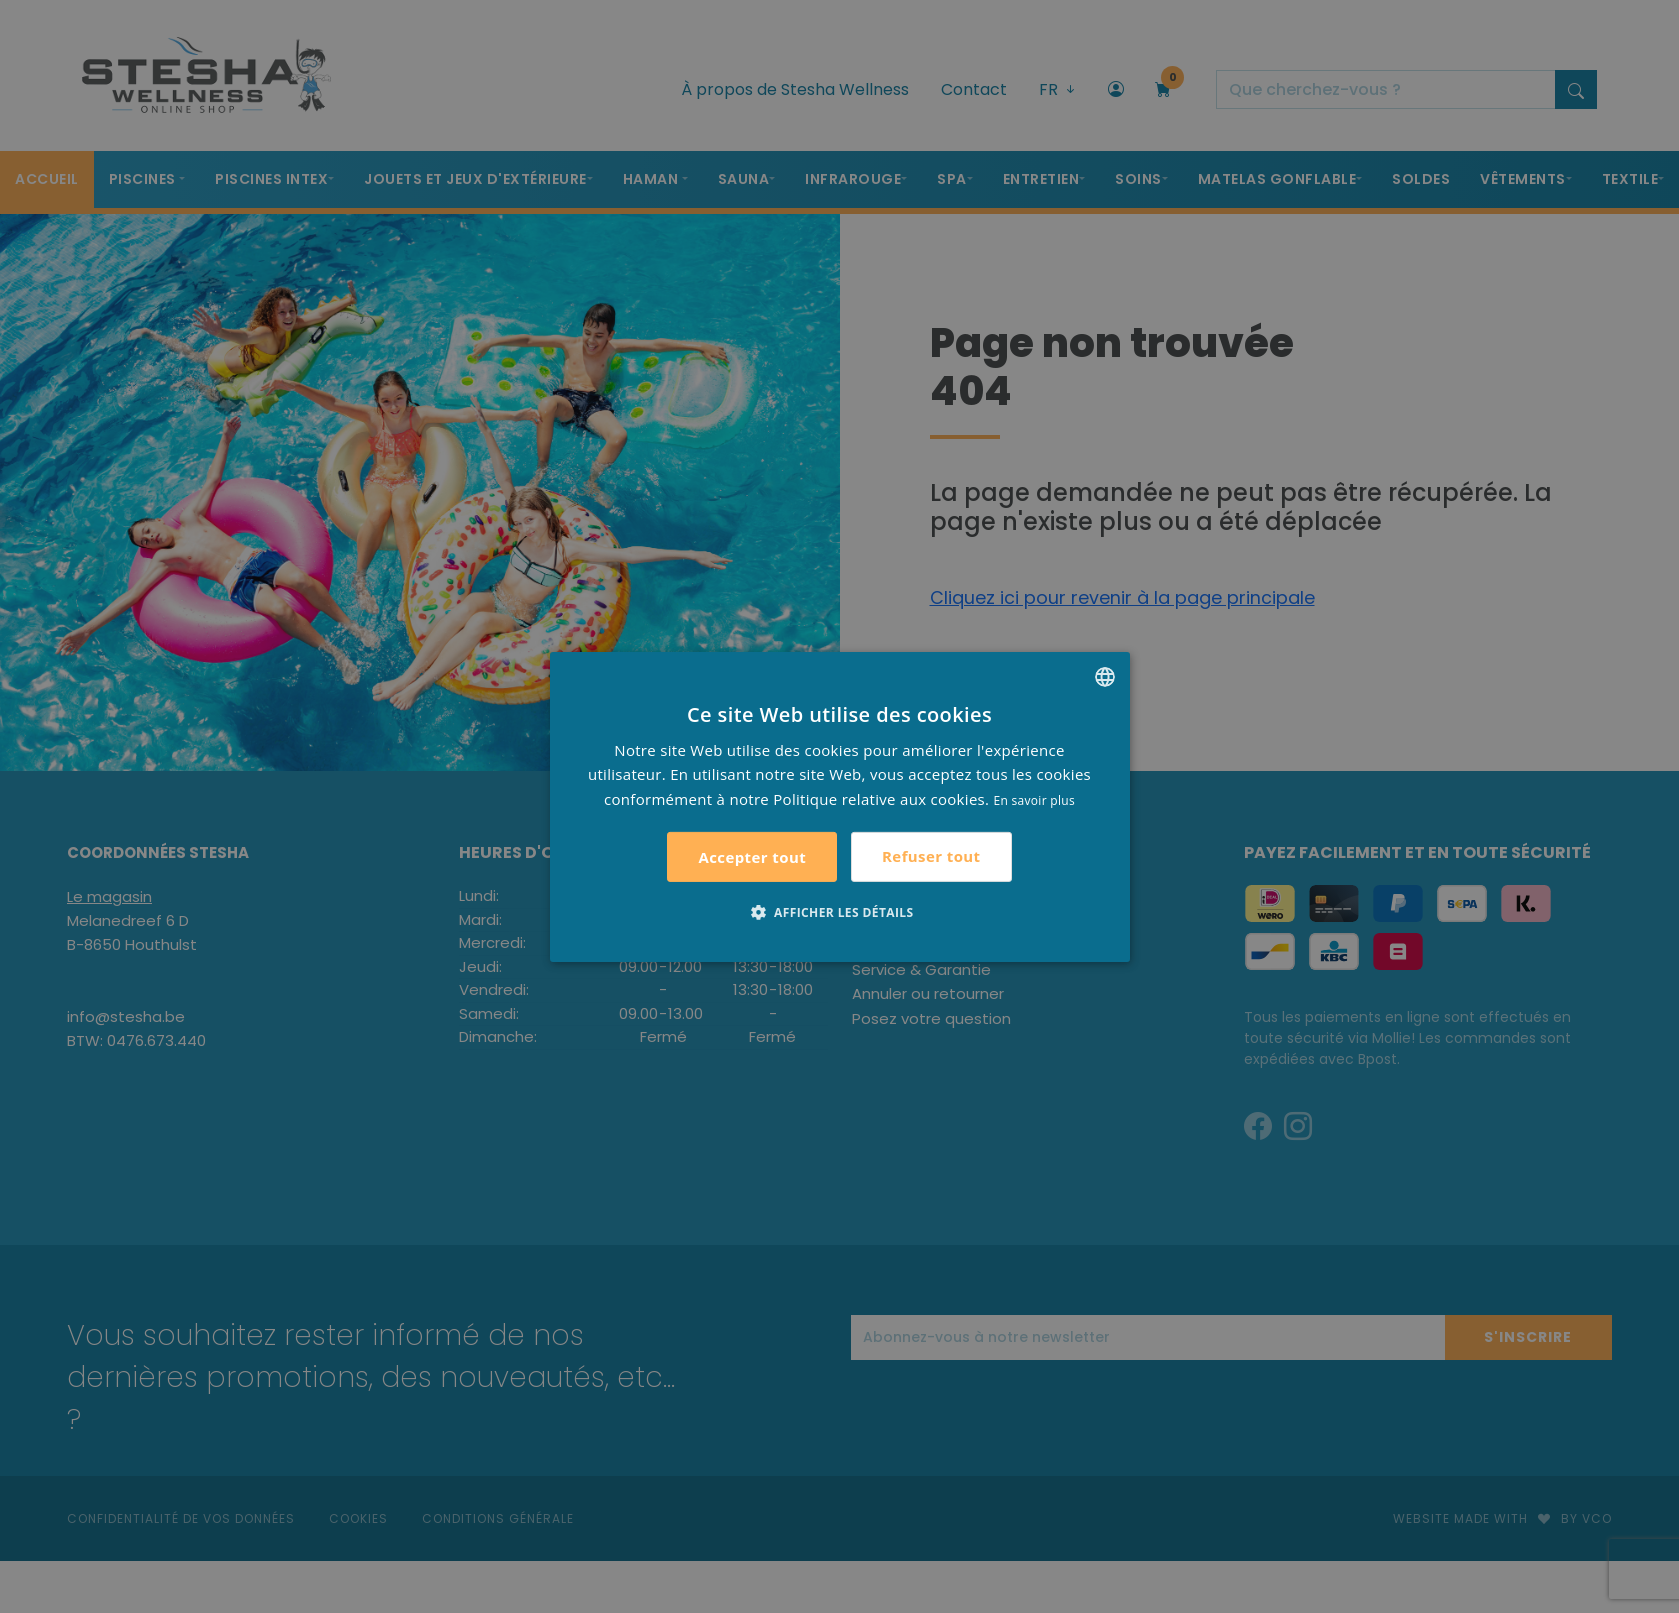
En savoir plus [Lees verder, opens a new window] (1034, 800)
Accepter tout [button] (752, 857)
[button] (840, 912)
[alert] (839, 806)
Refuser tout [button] (931, 856)
